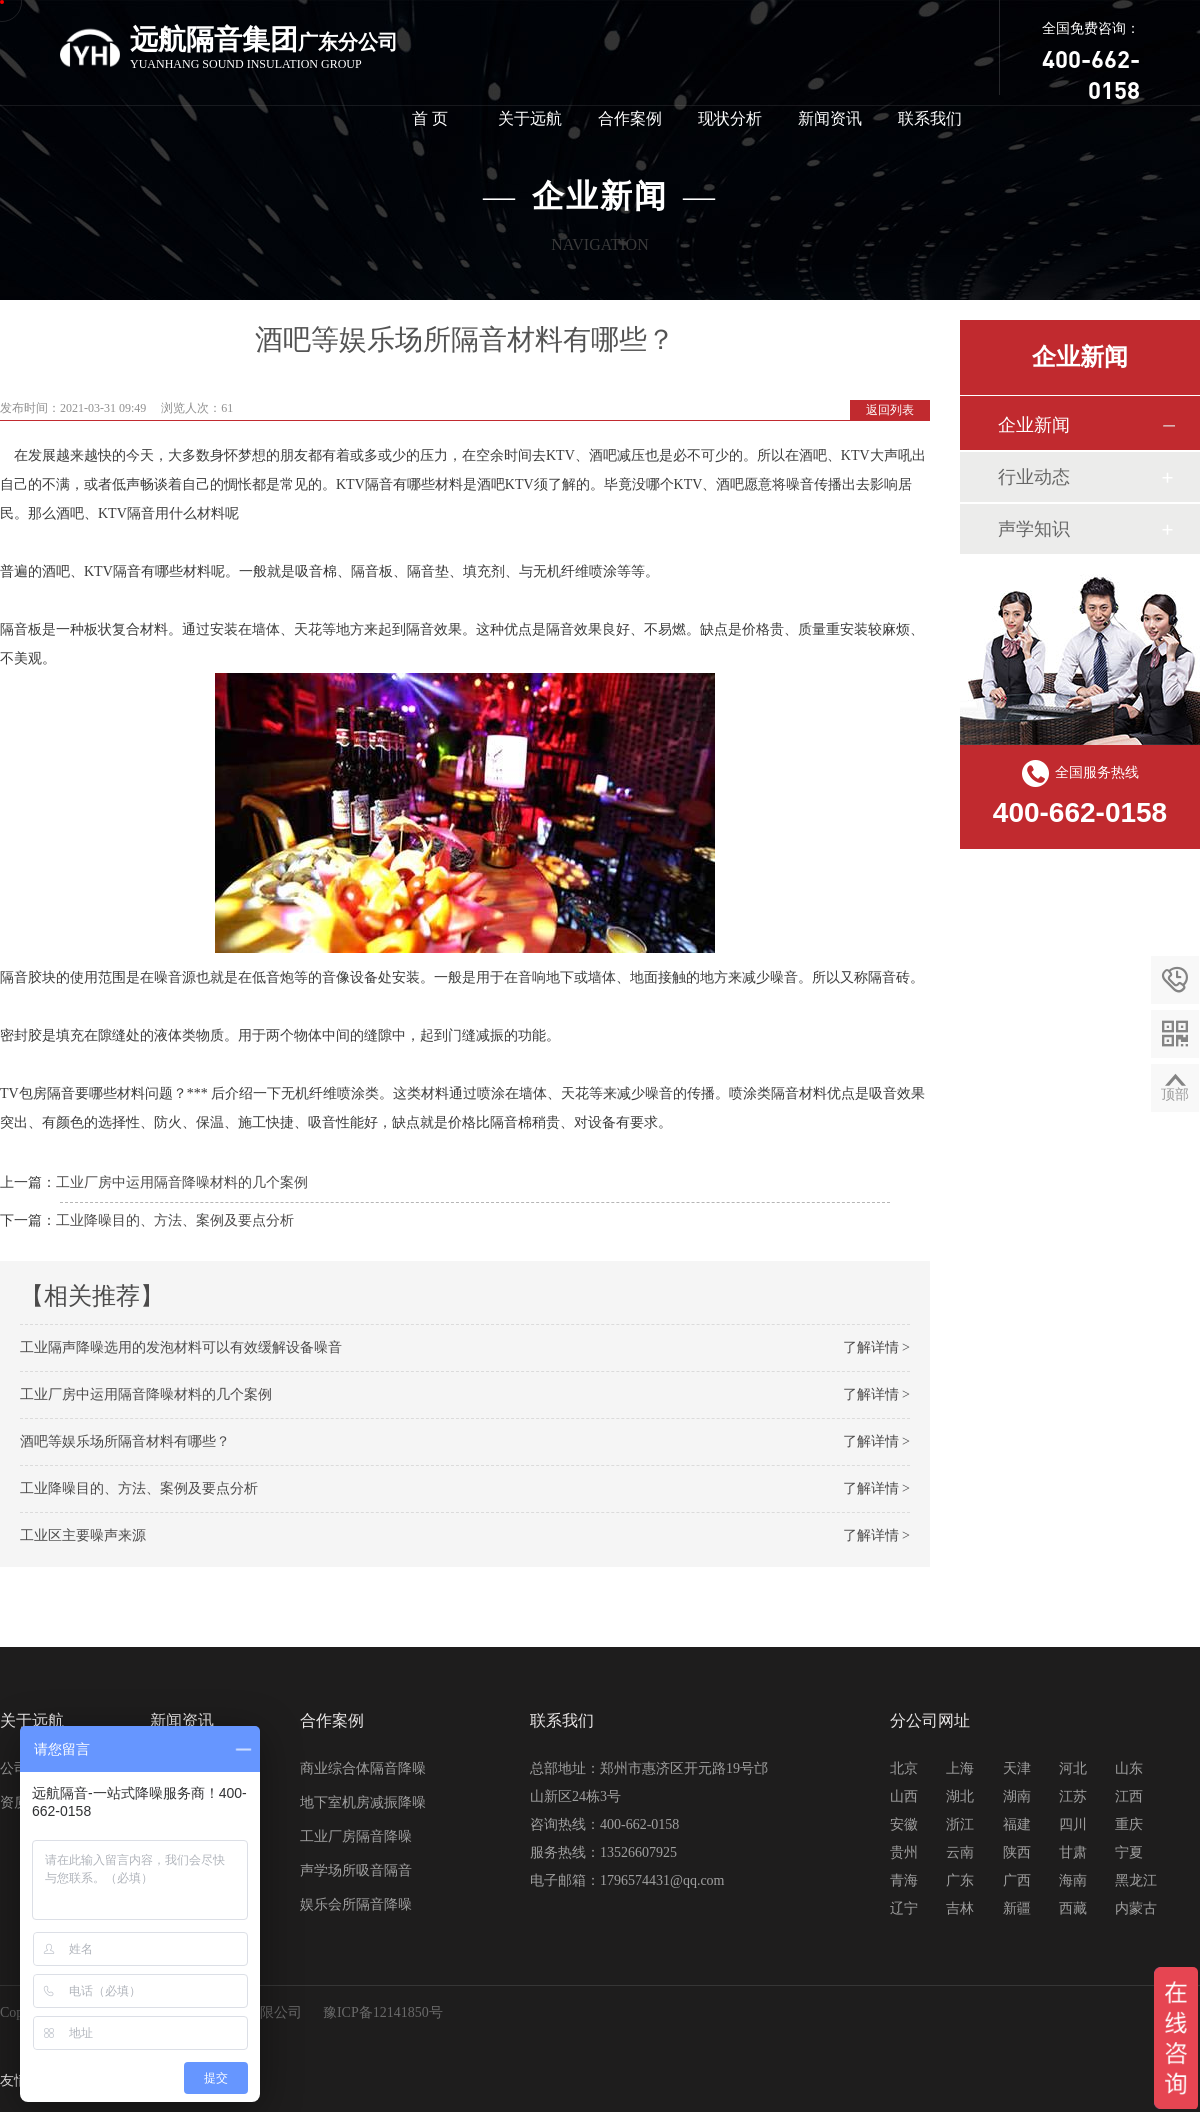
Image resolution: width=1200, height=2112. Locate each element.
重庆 (1129, 1824)
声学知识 (1034, 529)
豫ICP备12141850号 (383, 2012)
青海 (904, 1880)
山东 (1129, 1768)
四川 (1073, 1824)
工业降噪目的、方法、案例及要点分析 (175, 1220)
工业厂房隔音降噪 (356, 1836)
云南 (960, 1852)
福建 (1017, 1824)
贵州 (904, 1852)
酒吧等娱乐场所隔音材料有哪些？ (125, 1441)
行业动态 (1034, 477)
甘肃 (1073, 1852)
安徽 (904, 1824)
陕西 (1017, 1852)
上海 (960, 1768)
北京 (904, 1768)
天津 (1017, 1768)
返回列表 (890, 410)
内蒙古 (1136, 1908)
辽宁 (904, 1908)
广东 (960, 1880)
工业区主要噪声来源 (83, 1535)
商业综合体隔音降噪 (363, 1768)
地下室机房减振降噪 (363, 1802)
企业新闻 (1034, 425)
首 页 (430, 118)
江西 (1129, 1796)
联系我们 (930, 118)
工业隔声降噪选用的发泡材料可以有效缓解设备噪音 (181, 1347)
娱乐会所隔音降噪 (356, 1904)
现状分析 (730, 118)
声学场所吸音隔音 (356, 1870)
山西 (904, 1796)
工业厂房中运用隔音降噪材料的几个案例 (182, 1182)
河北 (1073, 1768)
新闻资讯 (830, 118)
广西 (1017, 1880)
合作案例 (630, 118)
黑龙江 (1136, 1880)
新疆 (1017, 1908)
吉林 (960, 1908)
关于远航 (530, 118)
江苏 (1073, 1796)
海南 (1073, 1880)
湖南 (1017, 1796)
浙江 (960, 1824)
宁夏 (1129, 1852)
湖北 (960, 1796)
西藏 (1073, 1908)
